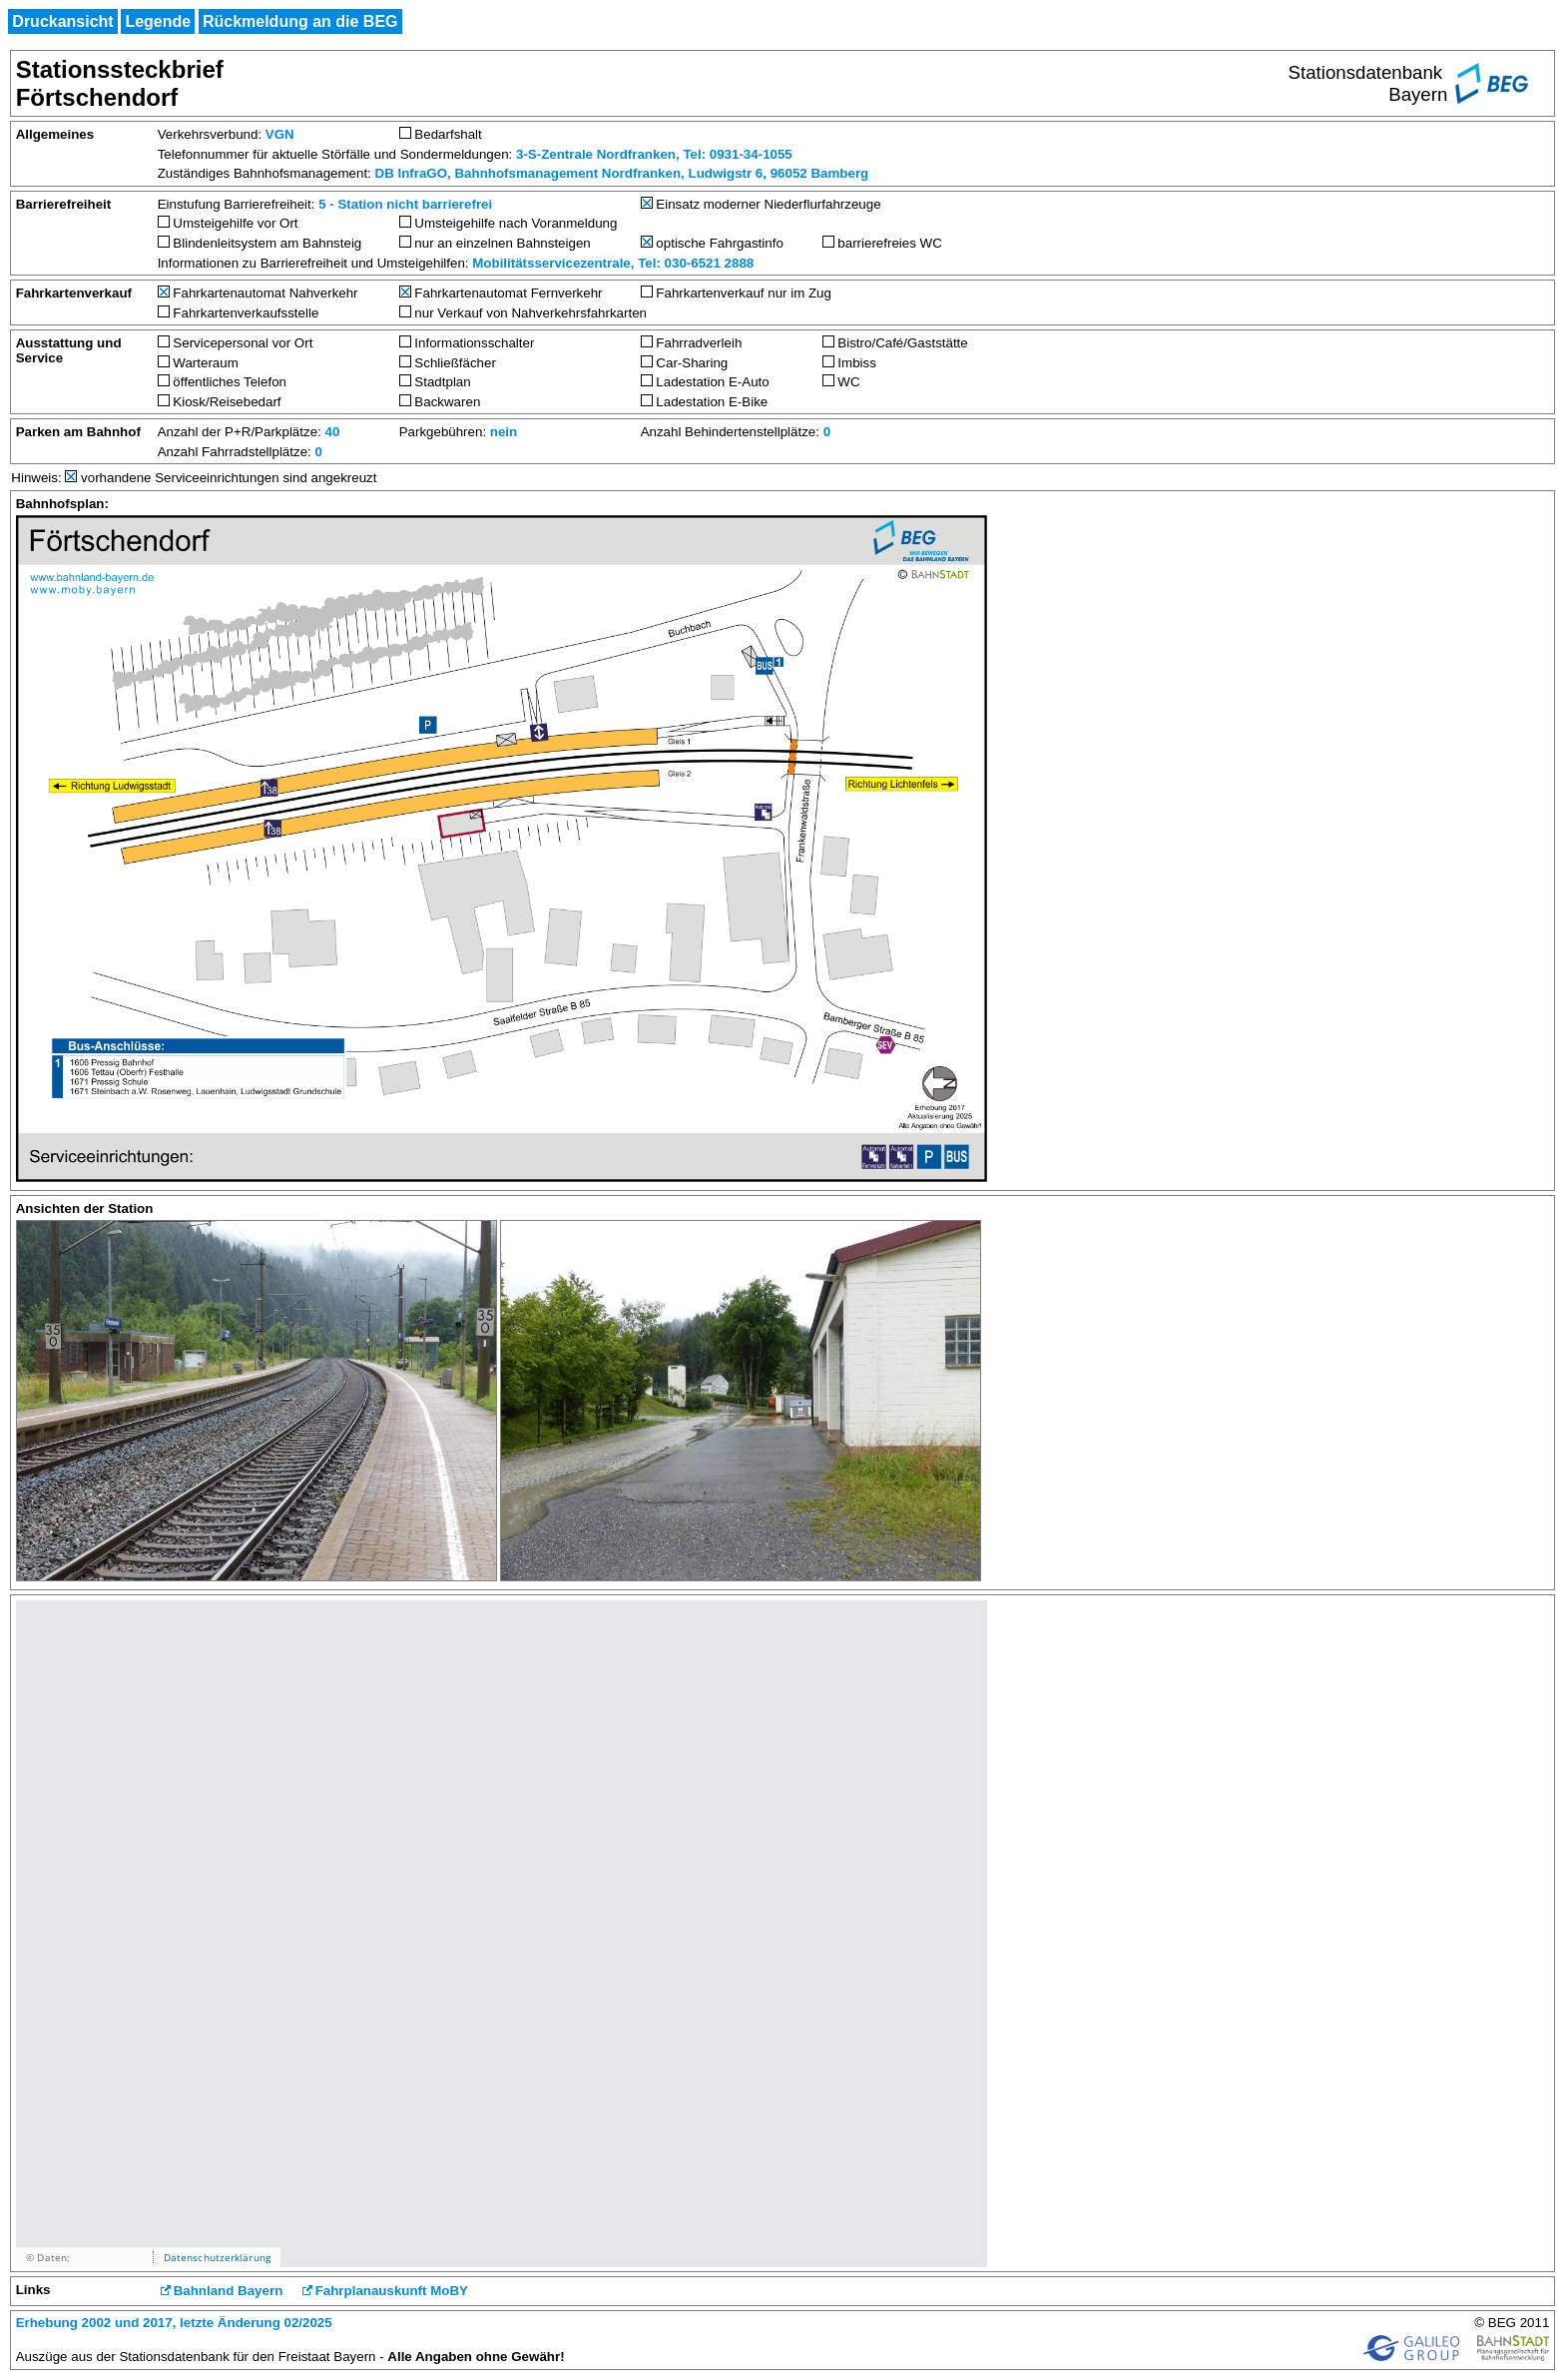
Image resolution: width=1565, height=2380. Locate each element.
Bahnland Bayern (228, 2290)
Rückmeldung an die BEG (300, 21)
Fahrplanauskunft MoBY (391, 2290)
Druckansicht (62, 21)
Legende (158, 21)
